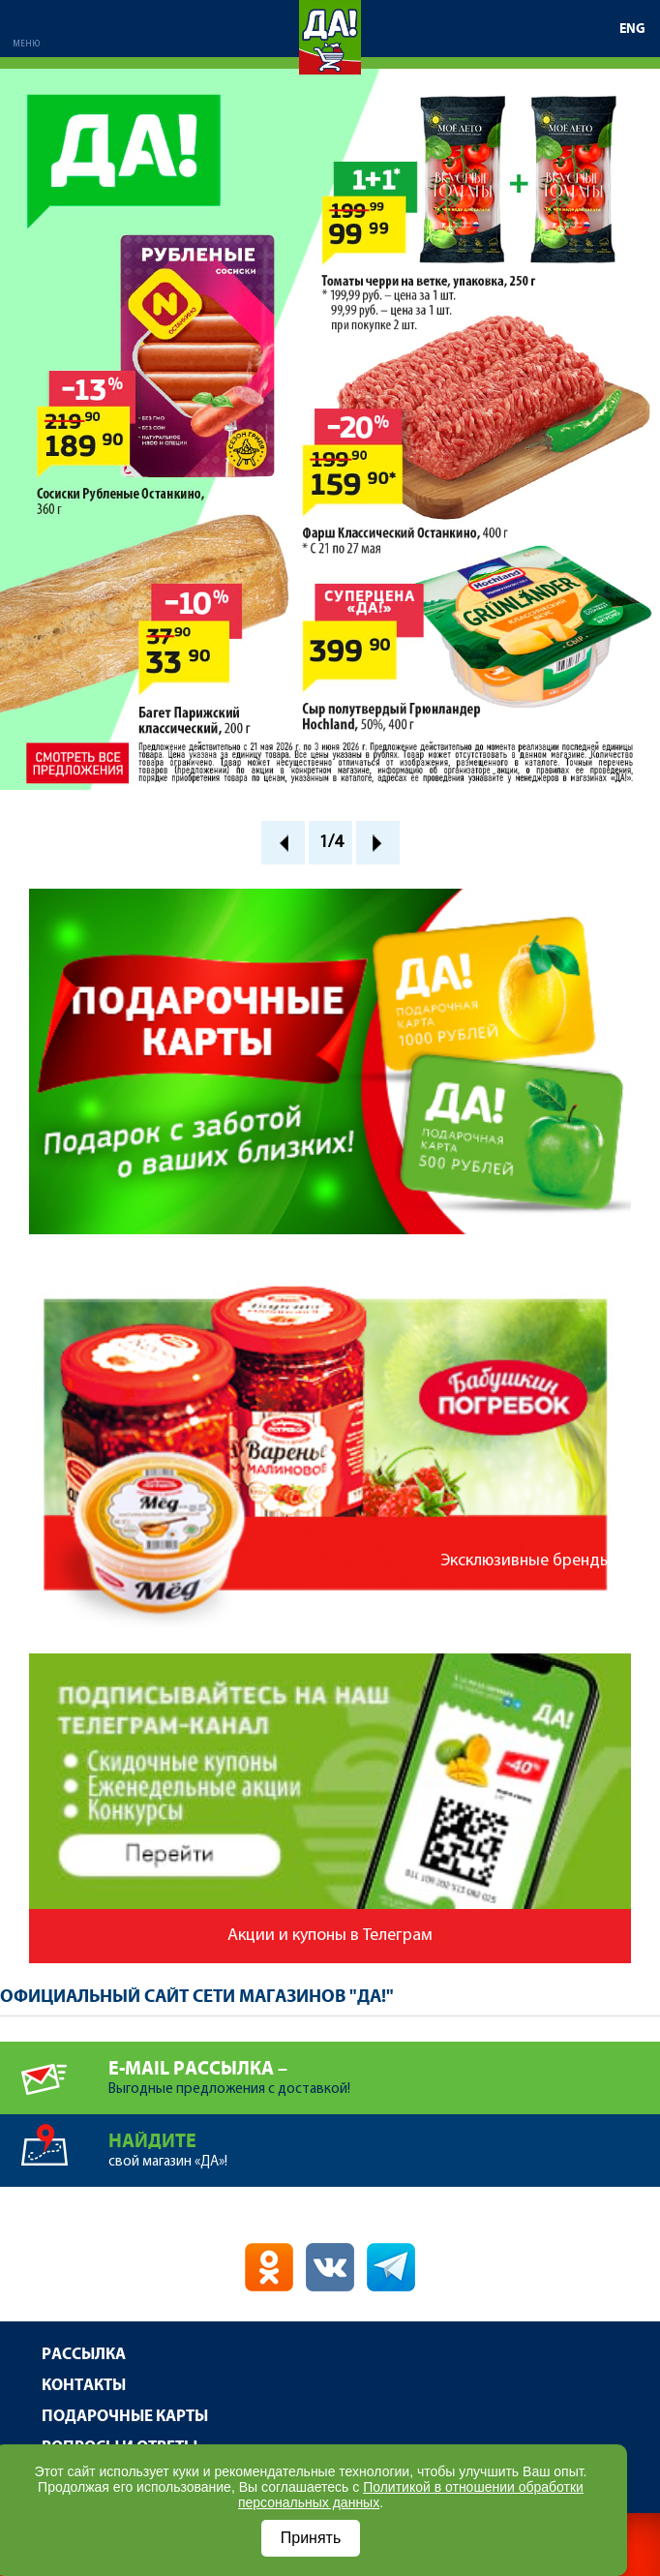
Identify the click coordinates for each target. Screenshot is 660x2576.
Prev (283, 842)
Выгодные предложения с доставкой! (384, 2069)
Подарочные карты (125, 2417)
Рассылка (84, 2355)
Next (378, 842)
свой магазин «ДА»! (384, 2141)
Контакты (84, 2386)
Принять (311, 2538)
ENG (632, 29)
